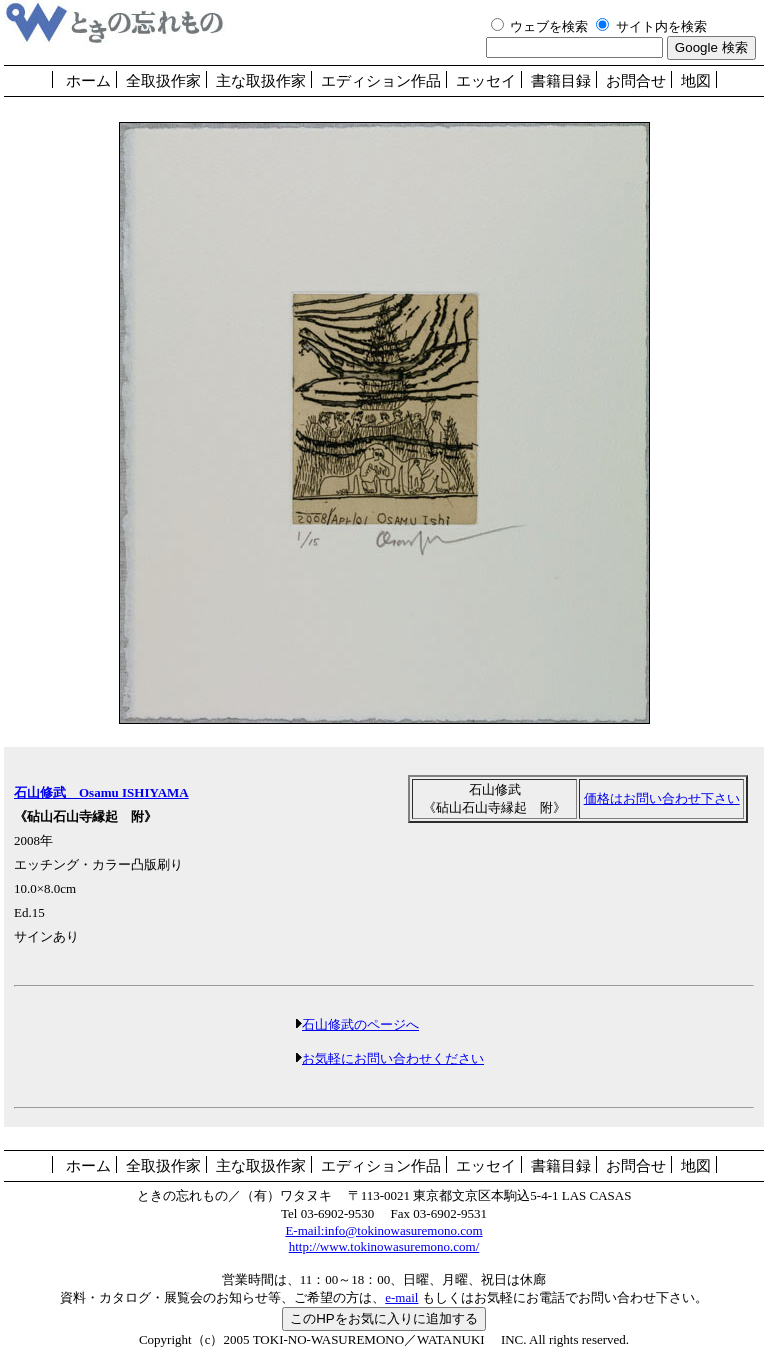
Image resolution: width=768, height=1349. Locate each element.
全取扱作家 (163, 81)
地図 (696, 81)
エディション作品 (381, 81)
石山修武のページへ (360, 1024)
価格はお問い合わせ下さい (662, 798)
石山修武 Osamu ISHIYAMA (101, 792)
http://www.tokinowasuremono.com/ (384, 1246)
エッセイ (486, 81)
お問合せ (636, 81)
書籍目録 (561, 81)
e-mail (401, 1297)
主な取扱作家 (261, 81)
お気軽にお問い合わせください (393, 1058)
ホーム (88, 81)
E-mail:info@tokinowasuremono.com (383, 1230)
